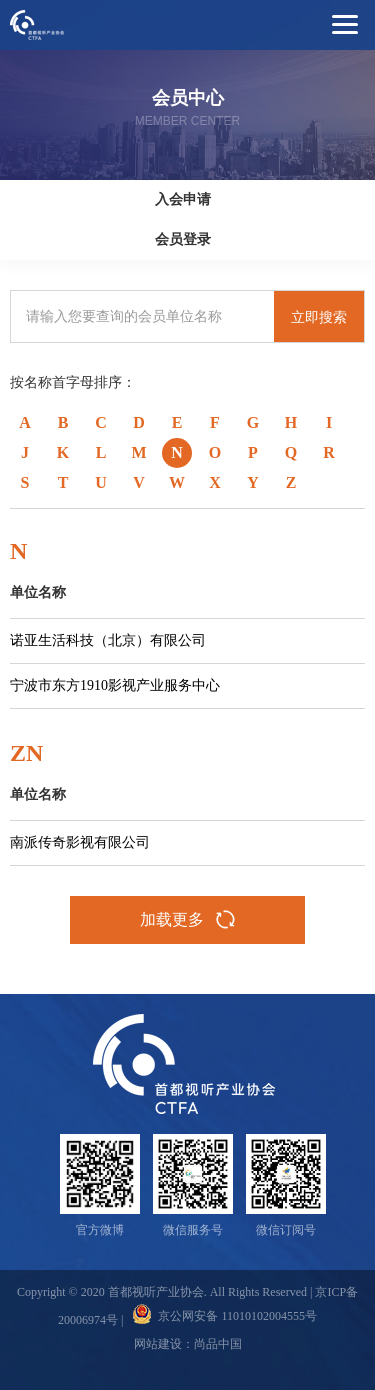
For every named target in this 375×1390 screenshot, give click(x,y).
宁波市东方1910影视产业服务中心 (115, 685)
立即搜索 (319, 317)
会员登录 (183, 239)
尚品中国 (218, 1344)
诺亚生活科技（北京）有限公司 (108, 640)
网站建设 (158, 1344)
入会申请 (183, 199)
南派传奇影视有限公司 (80, 842)
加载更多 (188, 920)
